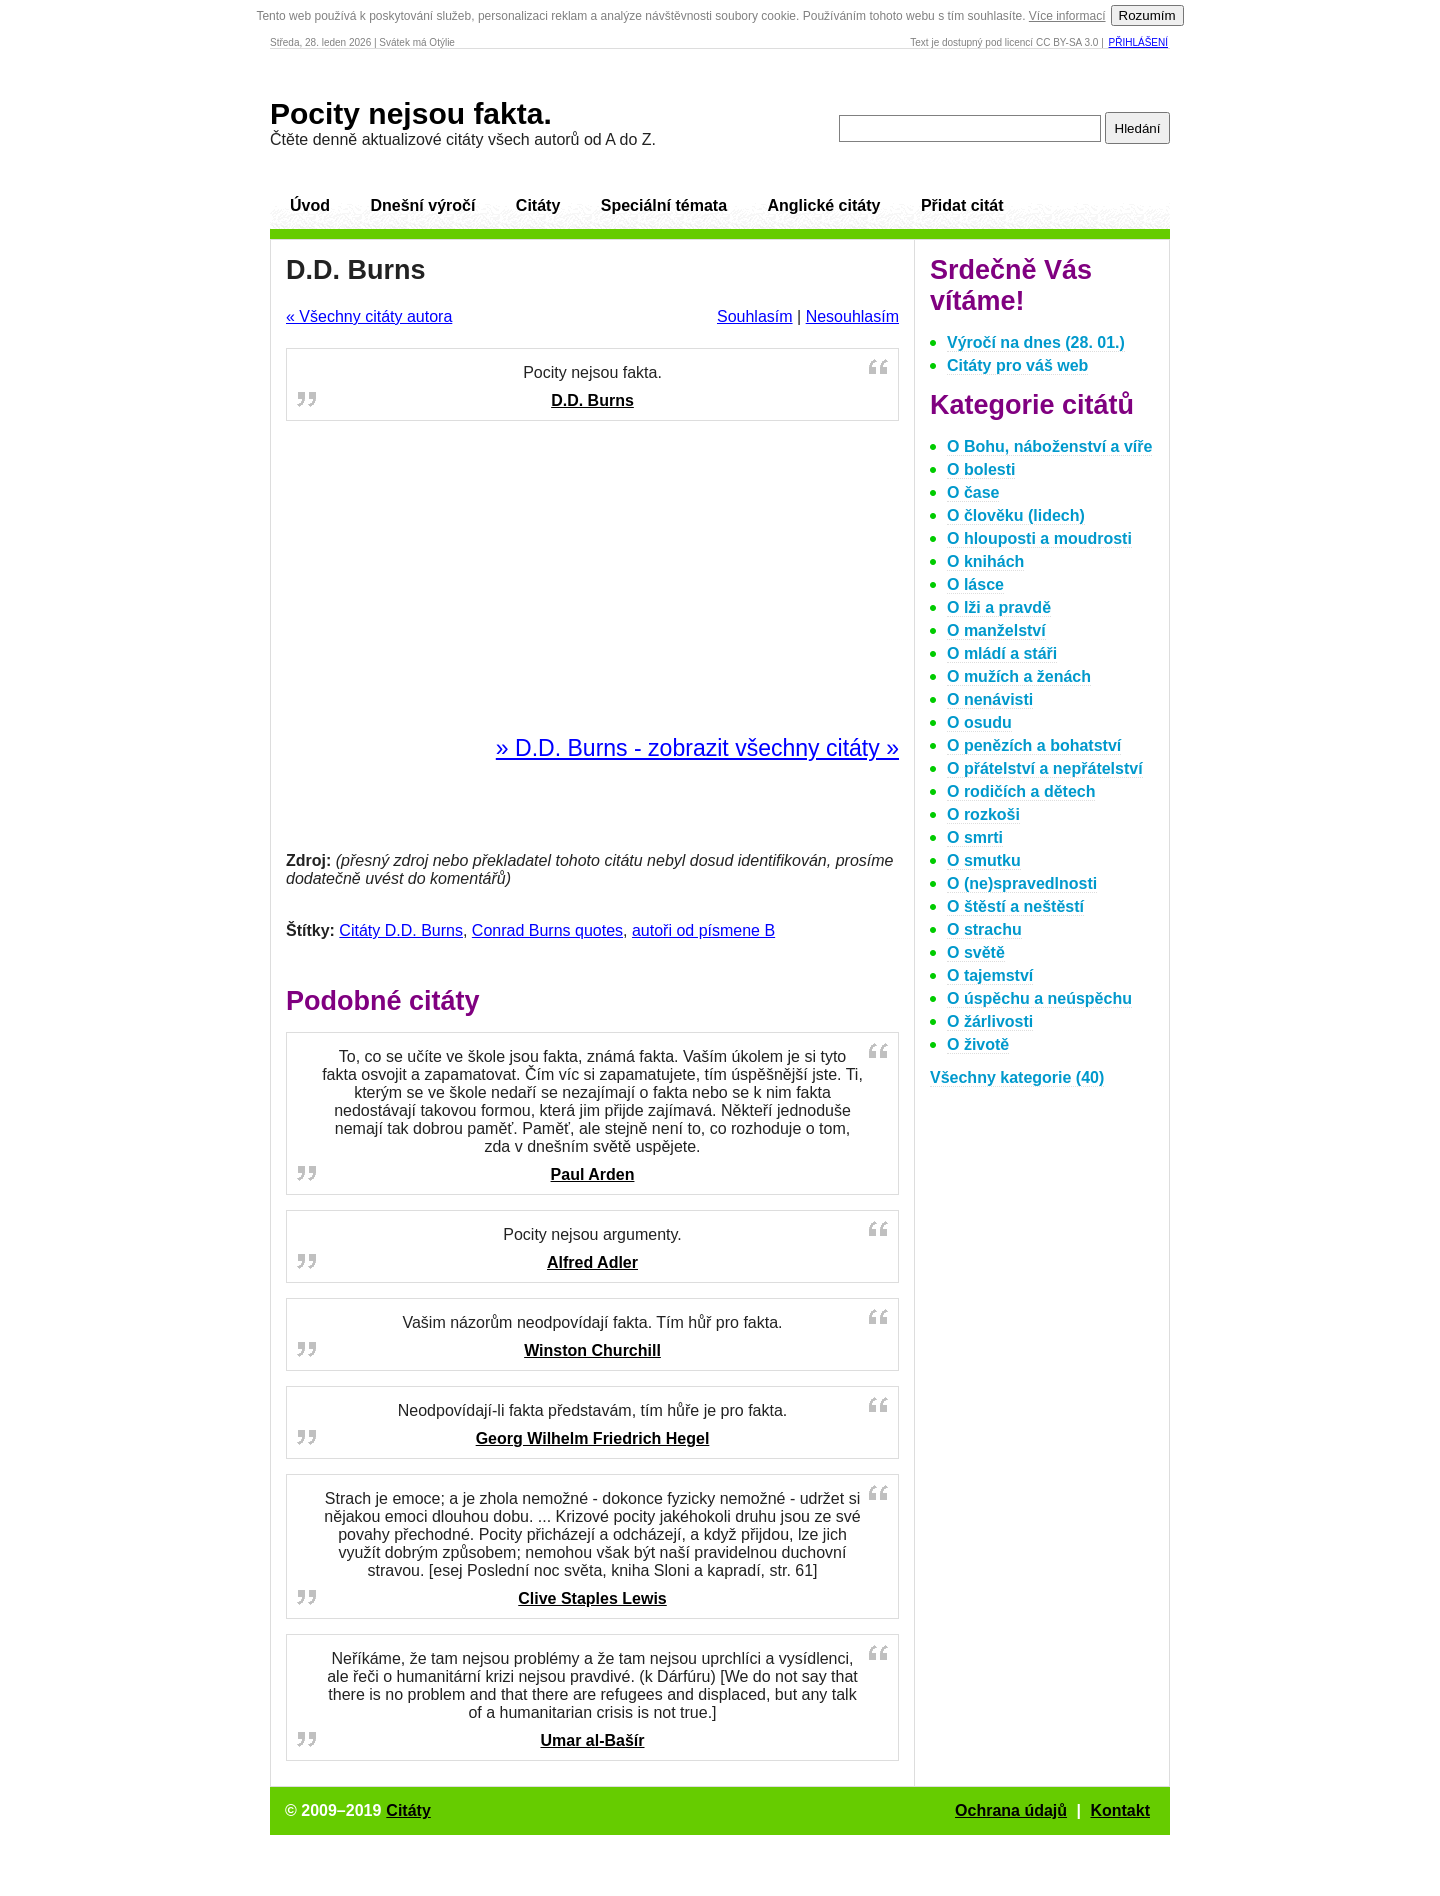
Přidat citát (962, 205)
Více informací (1067, 16)
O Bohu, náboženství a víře (1049, 446)
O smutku (984, 860)
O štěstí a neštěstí (1015, 906)
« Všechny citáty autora (369, 316)
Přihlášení (1138, 42)
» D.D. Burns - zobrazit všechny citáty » (697, 748)
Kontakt (1120, 1810)
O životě (978, 1044)
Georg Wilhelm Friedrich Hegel (593, 1438)
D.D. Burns (592, 400)
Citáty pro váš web (1017, 365)
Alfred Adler (592, 1262)
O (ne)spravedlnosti (1022, 883)
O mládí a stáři (1002, 653)
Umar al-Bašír (592, 1740)
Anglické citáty (823, 205)
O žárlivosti (990, 1021)
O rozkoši (983, 814)
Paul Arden (593, 1174)
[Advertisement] (593, 579)
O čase (973, 492)
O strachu (984, 929)
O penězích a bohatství (1034, 745)
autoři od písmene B (703, 930)
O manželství (996, 630)
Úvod (310, 205)
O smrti (975, 837)
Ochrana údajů (1011, 1810)
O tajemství (990, 975)
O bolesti (981, 469)
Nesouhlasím (852, 316)
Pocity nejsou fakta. (411, 113)
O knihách (985, 561)
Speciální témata (664, 205)
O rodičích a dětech (1021, 791)
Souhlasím (755, 316)
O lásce (975, 584)
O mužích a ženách (1019, 676)
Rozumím (1147, 15)
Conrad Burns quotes (547, 930)
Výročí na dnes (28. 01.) (1036, 342)
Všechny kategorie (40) (1017, 1077)
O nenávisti (990, 699)
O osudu (979, 722)
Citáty (538, 205)
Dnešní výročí (422, 205)
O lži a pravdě (999, 607)
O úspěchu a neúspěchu (1039, 998)
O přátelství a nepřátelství (1045, 768)
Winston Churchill (592, 1350)
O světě (976, 952)
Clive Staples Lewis (592, 1598)
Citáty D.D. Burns (401, 930)
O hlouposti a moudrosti (1039, 538)
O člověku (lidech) (1016, 515)
